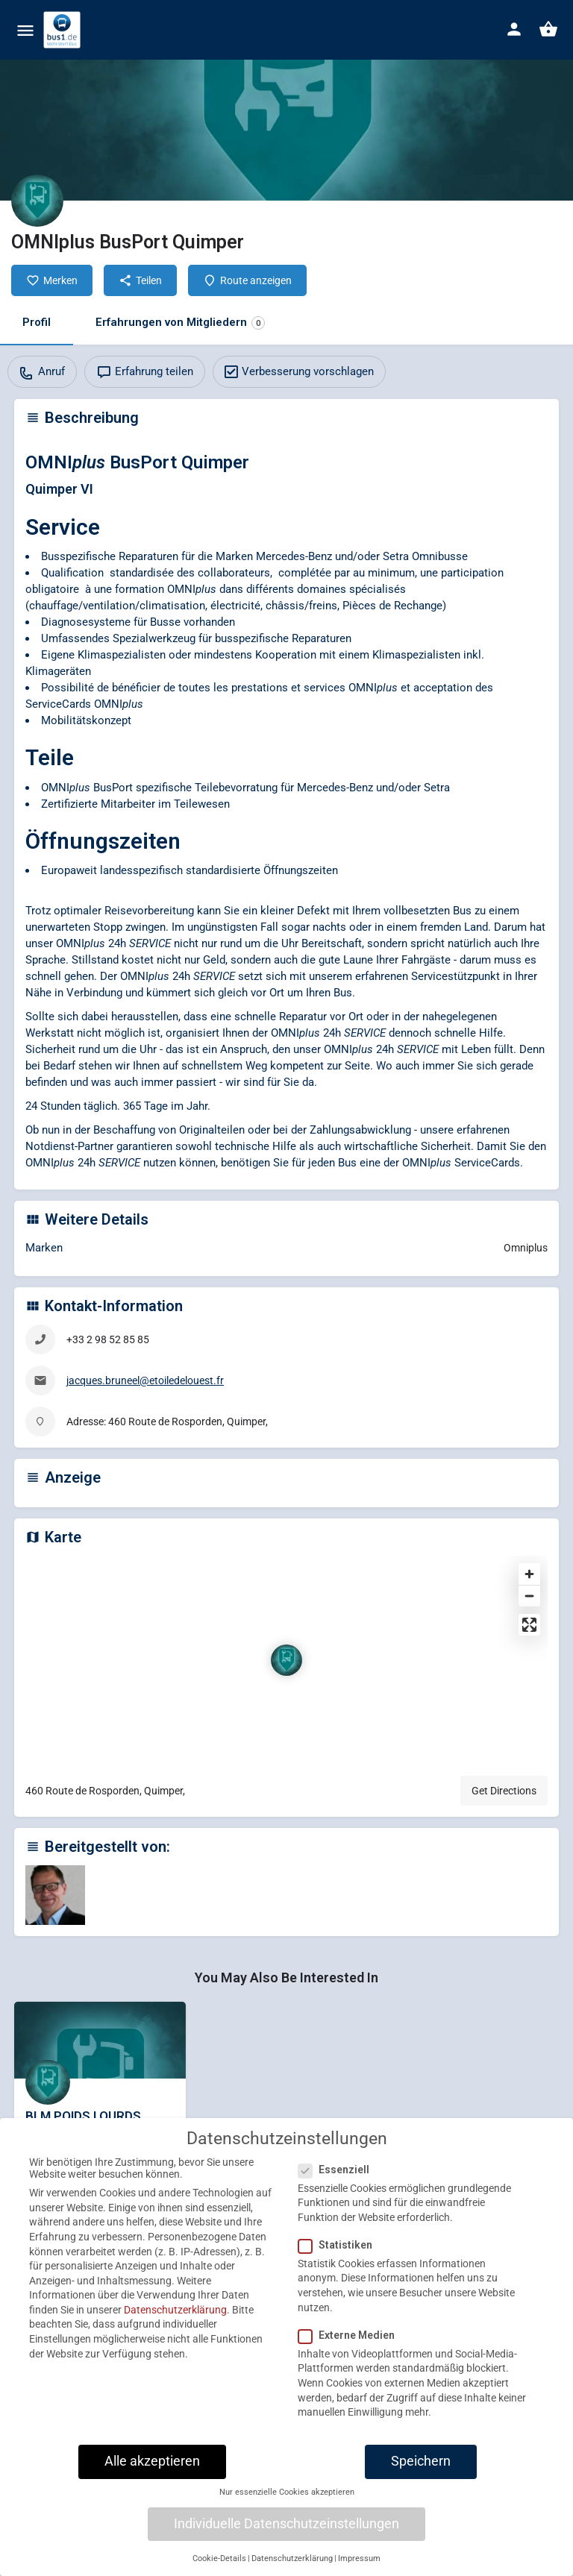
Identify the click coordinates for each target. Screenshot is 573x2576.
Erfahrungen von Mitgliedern (180, 322)
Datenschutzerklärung (175, 2325)
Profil (36, 322)
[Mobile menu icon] (25, 30)
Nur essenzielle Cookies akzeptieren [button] (286, 2508)
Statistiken (340, 2260)
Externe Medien (351, 2351)
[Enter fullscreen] (529, 1625)
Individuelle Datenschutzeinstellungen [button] (286, 2539)
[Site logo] (63, 29)
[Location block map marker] (286, 1660)
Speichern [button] (421, 2476)
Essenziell (338, 2184)
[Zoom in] (529, 1574)
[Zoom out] (529, 1595)
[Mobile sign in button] (514, 29)
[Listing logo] (37, 201)
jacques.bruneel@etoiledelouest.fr (145, 1380)
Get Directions (504, 1791)
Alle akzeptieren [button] (152, 2476)
